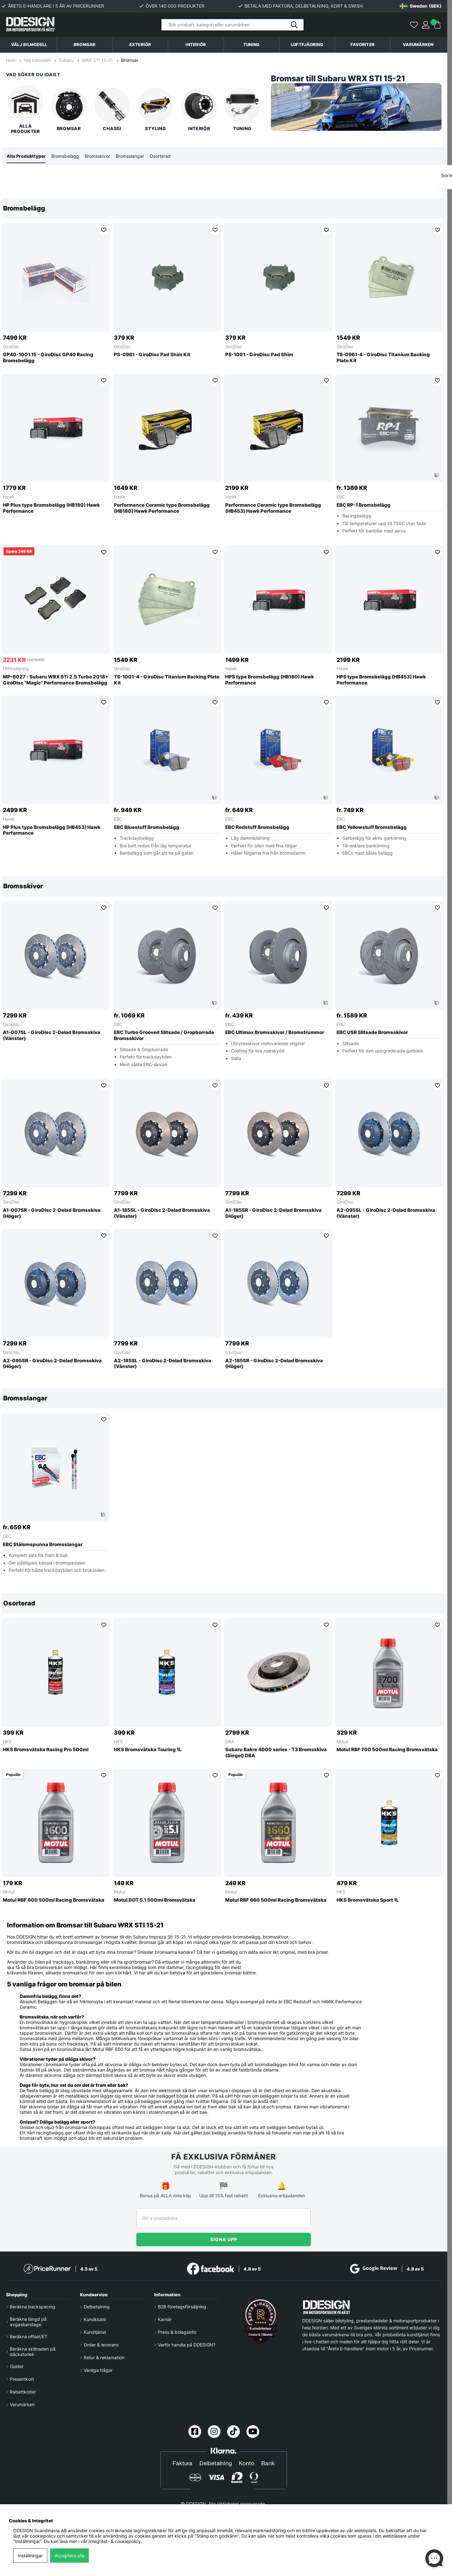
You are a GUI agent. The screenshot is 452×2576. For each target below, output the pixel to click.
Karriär (165, 2319)
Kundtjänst (95, 2332)
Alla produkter (25, 109)
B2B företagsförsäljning (182, 2306)
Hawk (9, 497)
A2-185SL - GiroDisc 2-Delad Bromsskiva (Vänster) (162, 1364)
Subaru (66, 60)
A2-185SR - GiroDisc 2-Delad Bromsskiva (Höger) (274, 1364)
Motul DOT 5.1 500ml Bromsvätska (154, 1900)
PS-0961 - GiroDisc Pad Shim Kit (152, 355)
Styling (155, 109)
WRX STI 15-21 (97, 60)
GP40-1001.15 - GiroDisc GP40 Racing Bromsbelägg (48, 358)
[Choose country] (420, 6)
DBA (229, 1742)
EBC (341, 497)
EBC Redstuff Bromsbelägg (257, 828)
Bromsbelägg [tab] (65, 156)
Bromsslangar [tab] (130, 156)
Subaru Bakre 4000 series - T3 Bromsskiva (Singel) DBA (276, 1753)
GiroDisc (11, 347)
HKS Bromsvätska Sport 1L (368, 1900)
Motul (342, 1742)
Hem (11, 60)
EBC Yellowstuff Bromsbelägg (372, 828)
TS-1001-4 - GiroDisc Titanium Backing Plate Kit (166, 680)
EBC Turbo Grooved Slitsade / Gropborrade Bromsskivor (164, 1036)
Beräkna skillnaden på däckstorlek (33, 2351)
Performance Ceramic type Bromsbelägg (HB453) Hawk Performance (273, 508)
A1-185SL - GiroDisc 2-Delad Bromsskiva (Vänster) (162, 1213)
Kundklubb (95, 2319)
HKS (7, 1742)
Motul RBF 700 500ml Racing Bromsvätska (387, 1750)
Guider (16, 2366)
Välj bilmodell (29, 44)
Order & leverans (101, 2344)
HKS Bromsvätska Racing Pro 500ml (45, 1750)
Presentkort (22, 2379)
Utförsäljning (16, 668)
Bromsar (129, 60)
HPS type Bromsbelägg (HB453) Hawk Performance (381, 680)
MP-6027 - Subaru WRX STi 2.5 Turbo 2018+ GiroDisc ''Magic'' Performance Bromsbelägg (55, 680)
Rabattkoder (23, 2391)
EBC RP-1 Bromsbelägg (363, 505)
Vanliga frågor (98, 2370)
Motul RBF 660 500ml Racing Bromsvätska (275, 1900)
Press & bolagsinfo (177, 2332)
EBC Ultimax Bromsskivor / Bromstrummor (274, 1033)
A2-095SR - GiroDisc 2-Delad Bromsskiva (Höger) (52, 1364)
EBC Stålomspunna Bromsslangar (42, 1545)
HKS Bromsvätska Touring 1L (148, 1750)
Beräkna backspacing (32, 2306)
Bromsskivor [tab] (97, 156)
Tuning (242, 109)
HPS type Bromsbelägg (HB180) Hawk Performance (269, 680)
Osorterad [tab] (160, 156)
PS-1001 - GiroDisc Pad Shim (259, 355)
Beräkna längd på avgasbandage (28, 2321)
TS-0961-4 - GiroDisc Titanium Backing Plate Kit (383, 358)
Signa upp (223, 2239)
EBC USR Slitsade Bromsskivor (372, 1033)
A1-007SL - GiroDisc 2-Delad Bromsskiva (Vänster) (51, 1036)
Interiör (198, 109)
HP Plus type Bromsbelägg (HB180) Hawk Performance (51, 508)
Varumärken (418, 44)
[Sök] (232, 24)
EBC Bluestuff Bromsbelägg (146, 828)
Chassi (112, 109)
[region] (224, 531)
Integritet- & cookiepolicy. (115, 2541)
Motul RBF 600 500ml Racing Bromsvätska (53, 1900)
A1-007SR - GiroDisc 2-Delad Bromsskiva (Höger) (52, 1213)
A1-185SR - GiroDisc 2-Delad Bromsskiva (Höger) (273, 1213)
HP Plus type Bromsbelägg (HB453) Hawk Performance (52, 831)
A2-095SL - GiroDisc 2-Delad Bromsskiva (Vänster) (386, 1213)
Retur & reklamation (104, 2357)
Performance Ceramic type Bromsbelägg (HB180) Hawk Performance (162, 508)
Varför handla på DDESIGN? (186, 2344)
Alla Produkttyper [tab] (26, 156)
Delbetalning (97, 2306)
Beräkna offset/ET (28, 2336)
